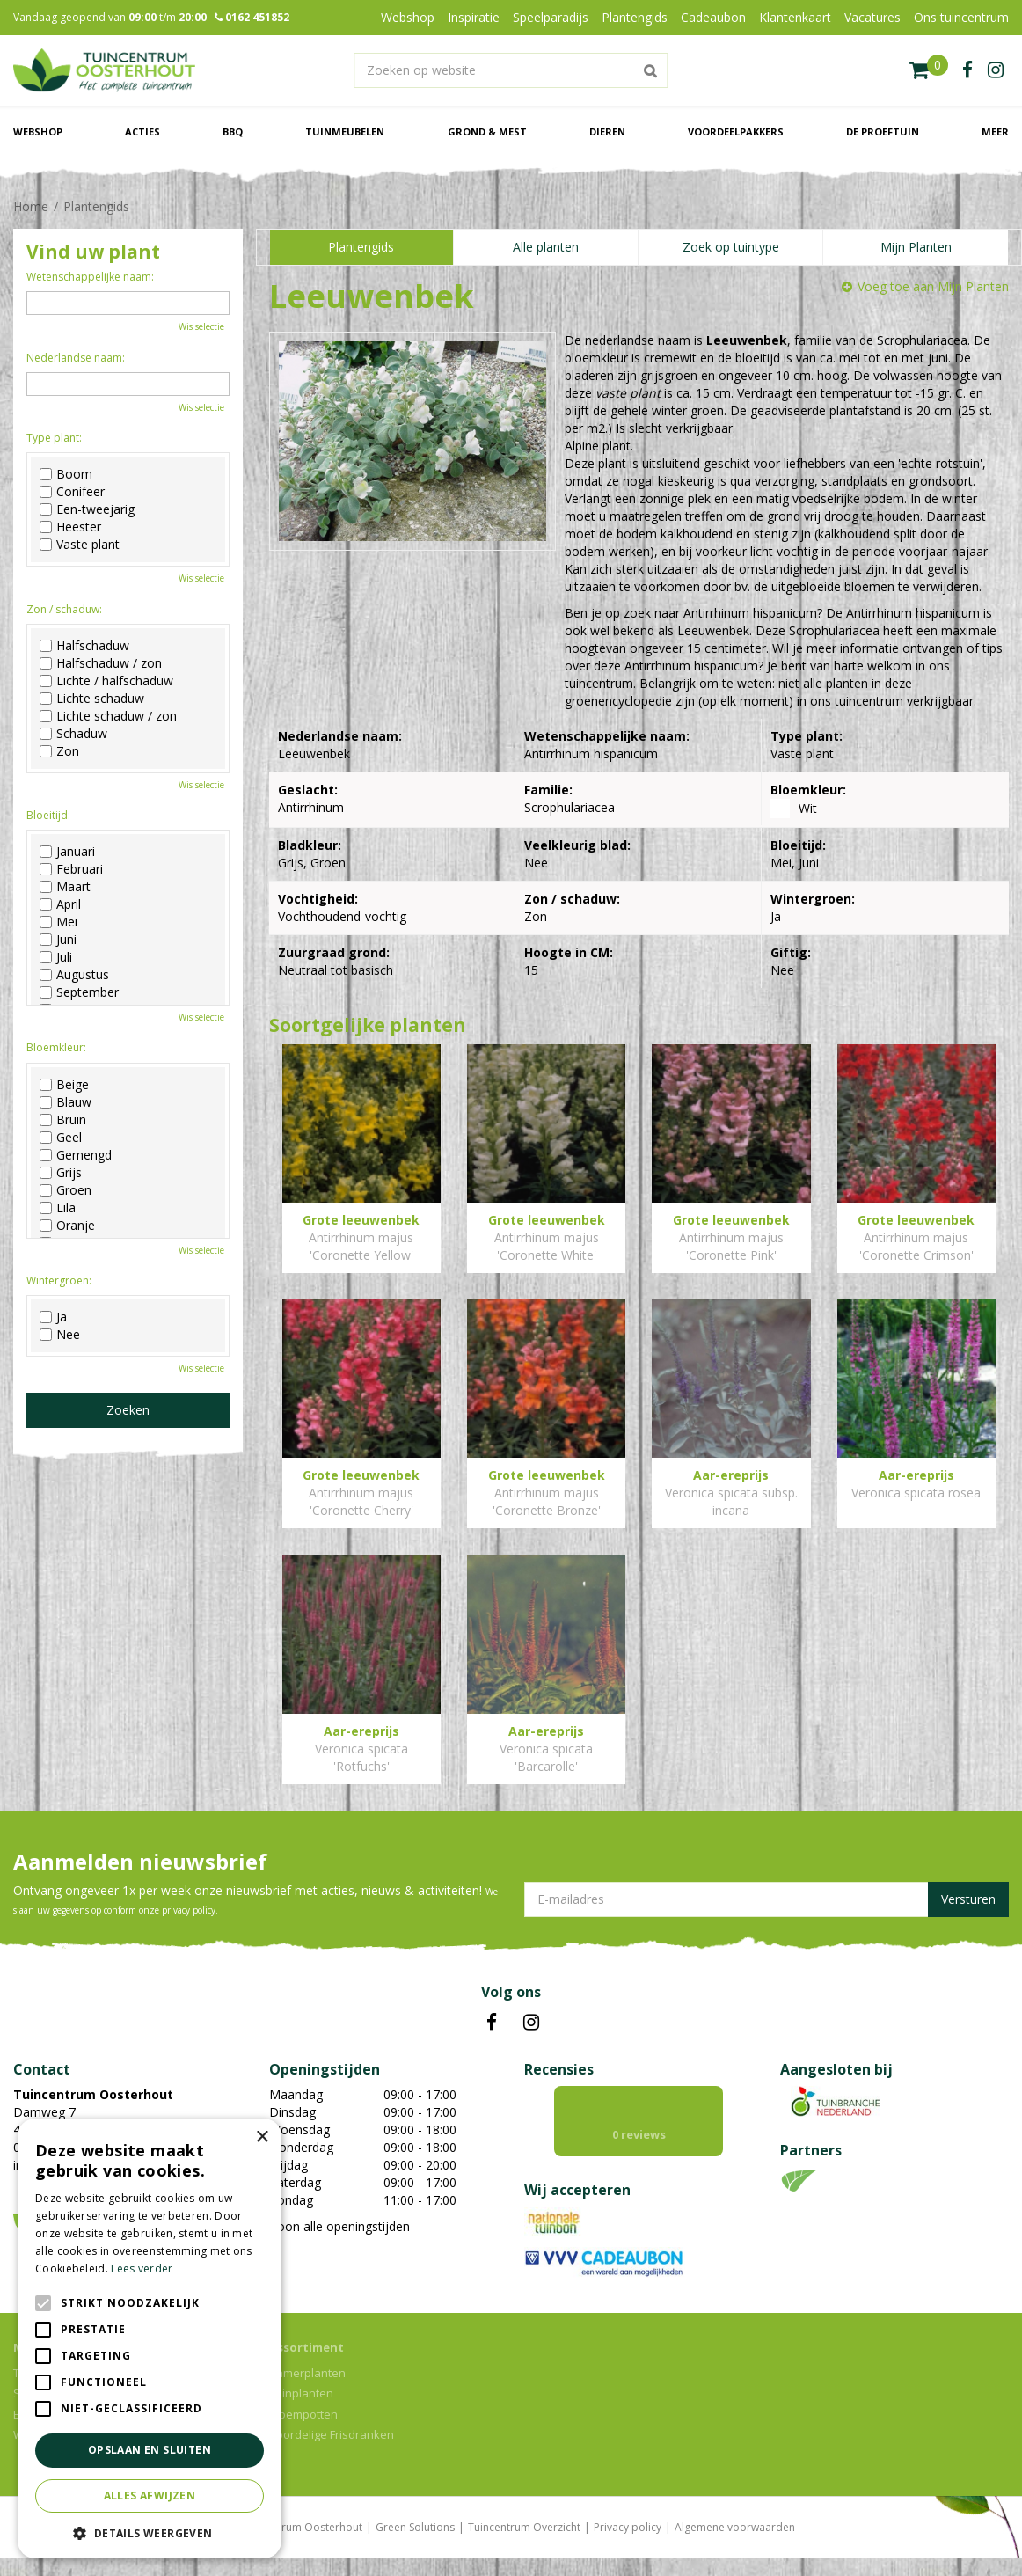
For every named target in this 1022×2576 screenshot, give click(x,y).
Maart (65, 887)
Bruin (63, 1120)
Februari (71, 869)
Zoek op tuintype (731, 246)
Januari (67, 851)
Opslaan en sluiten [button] (149, 2449)
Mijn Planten (916, 246)
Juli (56, 957)
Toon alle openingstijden (339, 2226)
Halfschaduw (84, 646)
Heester (70, 527)
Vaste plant (80, 544)
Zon (59, 751)
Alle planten (546, 246)
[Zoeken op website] (511, 70)
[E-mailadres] (766, 1899)
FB (491, 2022)
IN (531, 2022)
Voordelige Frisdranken (331, 2452)
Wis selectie (201, 326)
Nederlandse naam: (75, 357)
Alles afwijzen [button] (150, 2495)
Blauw (65, 1102)
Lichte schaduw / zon (108, 716)
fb (967, 70)
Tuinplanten (301, 2411)
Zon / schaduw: (64, 609)
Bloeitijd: (48, 815)
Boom (66, 474)
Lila (58, 1208)
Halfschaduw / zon (101, 663)
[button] (149, 2532)
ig (995, 70)
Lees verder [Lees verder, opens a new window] (141, 2268)
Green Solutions (415, 2544)
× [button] (261, 2137)
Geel (61, 1137)
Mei (58, 922)
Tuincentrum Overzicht (524, 2544)
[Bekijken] (928, 70)
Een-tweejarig (87, 509)
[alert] (149, 2338)
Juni (58, 939)
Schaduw (73, 734)
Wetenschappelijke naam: (90, 276)
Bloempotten (303, 2432)
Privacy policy (627, 2544)
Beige (64, 1085)
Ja (53, 1317)
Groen (65, 1190)
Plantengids (361, 246)
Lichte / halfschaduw (106, 681)
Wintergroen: (58, 1280)
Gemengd (76, 1155)
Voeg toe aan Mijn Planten (933, 286)
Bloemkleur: (56, 1047)
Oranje (67, 1225)
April (60, 904)
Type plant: (54, 437)
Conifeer (72, 492)
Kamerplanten (307, 2390)
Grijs (61, 1173)
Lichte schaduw (92, 698)
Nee (60, 1334)
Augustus (74, 975)
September (79, 992)
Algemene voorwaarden (735, 2544)
